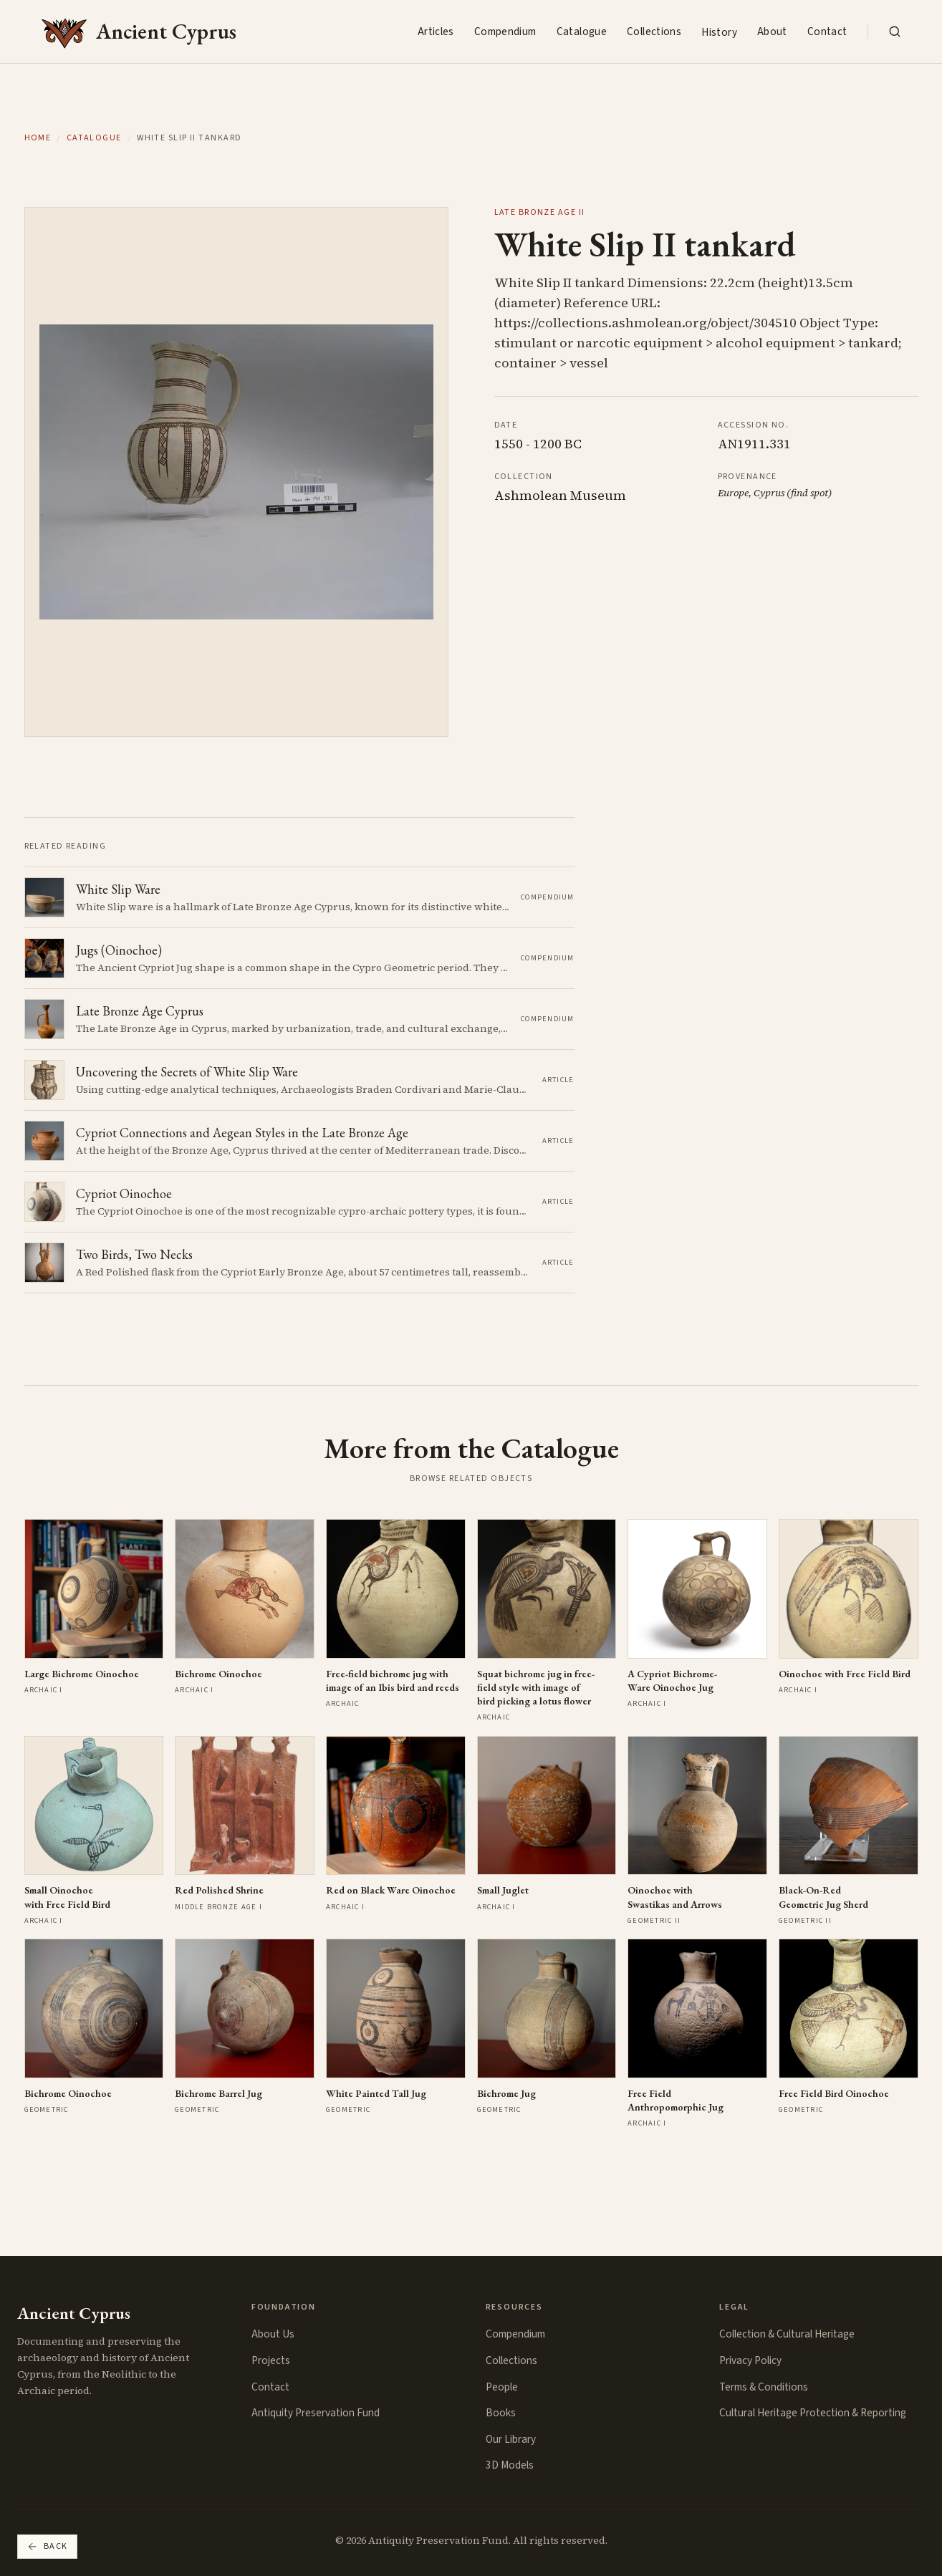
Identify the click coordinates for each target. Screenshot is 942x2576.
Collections (654, 31)
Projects (270, 2360)
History (719, 32)
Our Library (511, 2439)
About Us (272, 2334)
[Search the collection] (894, 31)
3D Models (510, 2465)
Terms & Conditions (763, 2387)
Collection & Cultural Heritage (787, 2334)
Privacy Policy (750, 2360)
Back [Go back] (47, 2546)
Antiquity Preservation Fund (315, 2413)
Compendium (505, 31)
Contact (827, 31)
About (772, 31)
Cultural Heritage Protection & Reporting (812, 2413)
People (502, 2387)
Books (501, 2413)
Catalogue (582, 31)
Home (38, 138)
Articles (436, 31)
